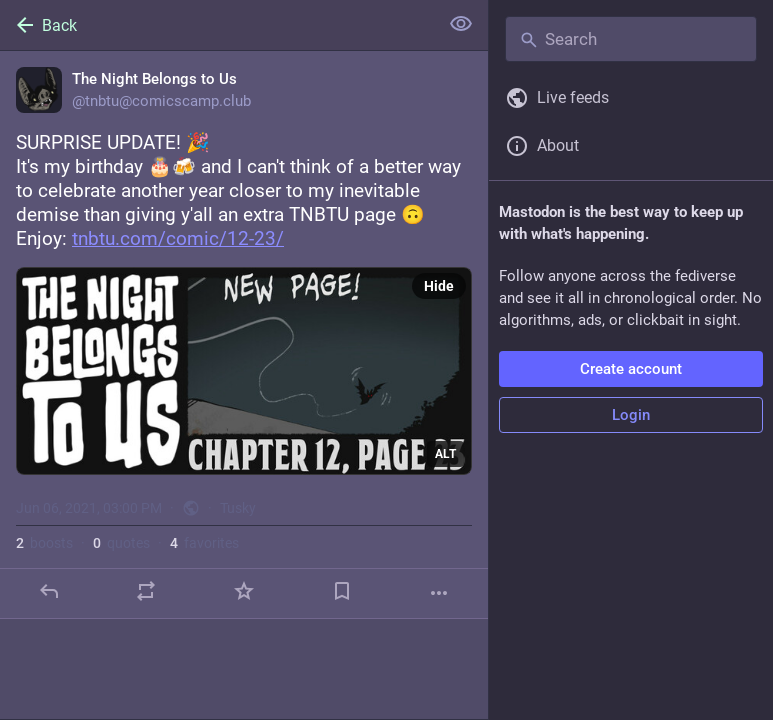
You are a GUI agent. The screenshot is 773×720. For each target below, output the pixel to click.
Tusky (238, 508)
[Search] (631, 39)
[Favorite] (244, 591)
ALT (445, 454)
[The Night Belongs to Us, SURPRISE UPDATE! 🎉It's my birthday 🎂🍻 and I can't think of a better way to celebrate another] (244, 335)
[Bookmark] (342, 591)
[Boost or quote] (146, 591)
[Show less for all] (461, 24)
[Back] (217, 25)
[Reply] (49, 591)
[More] (439, 593)
